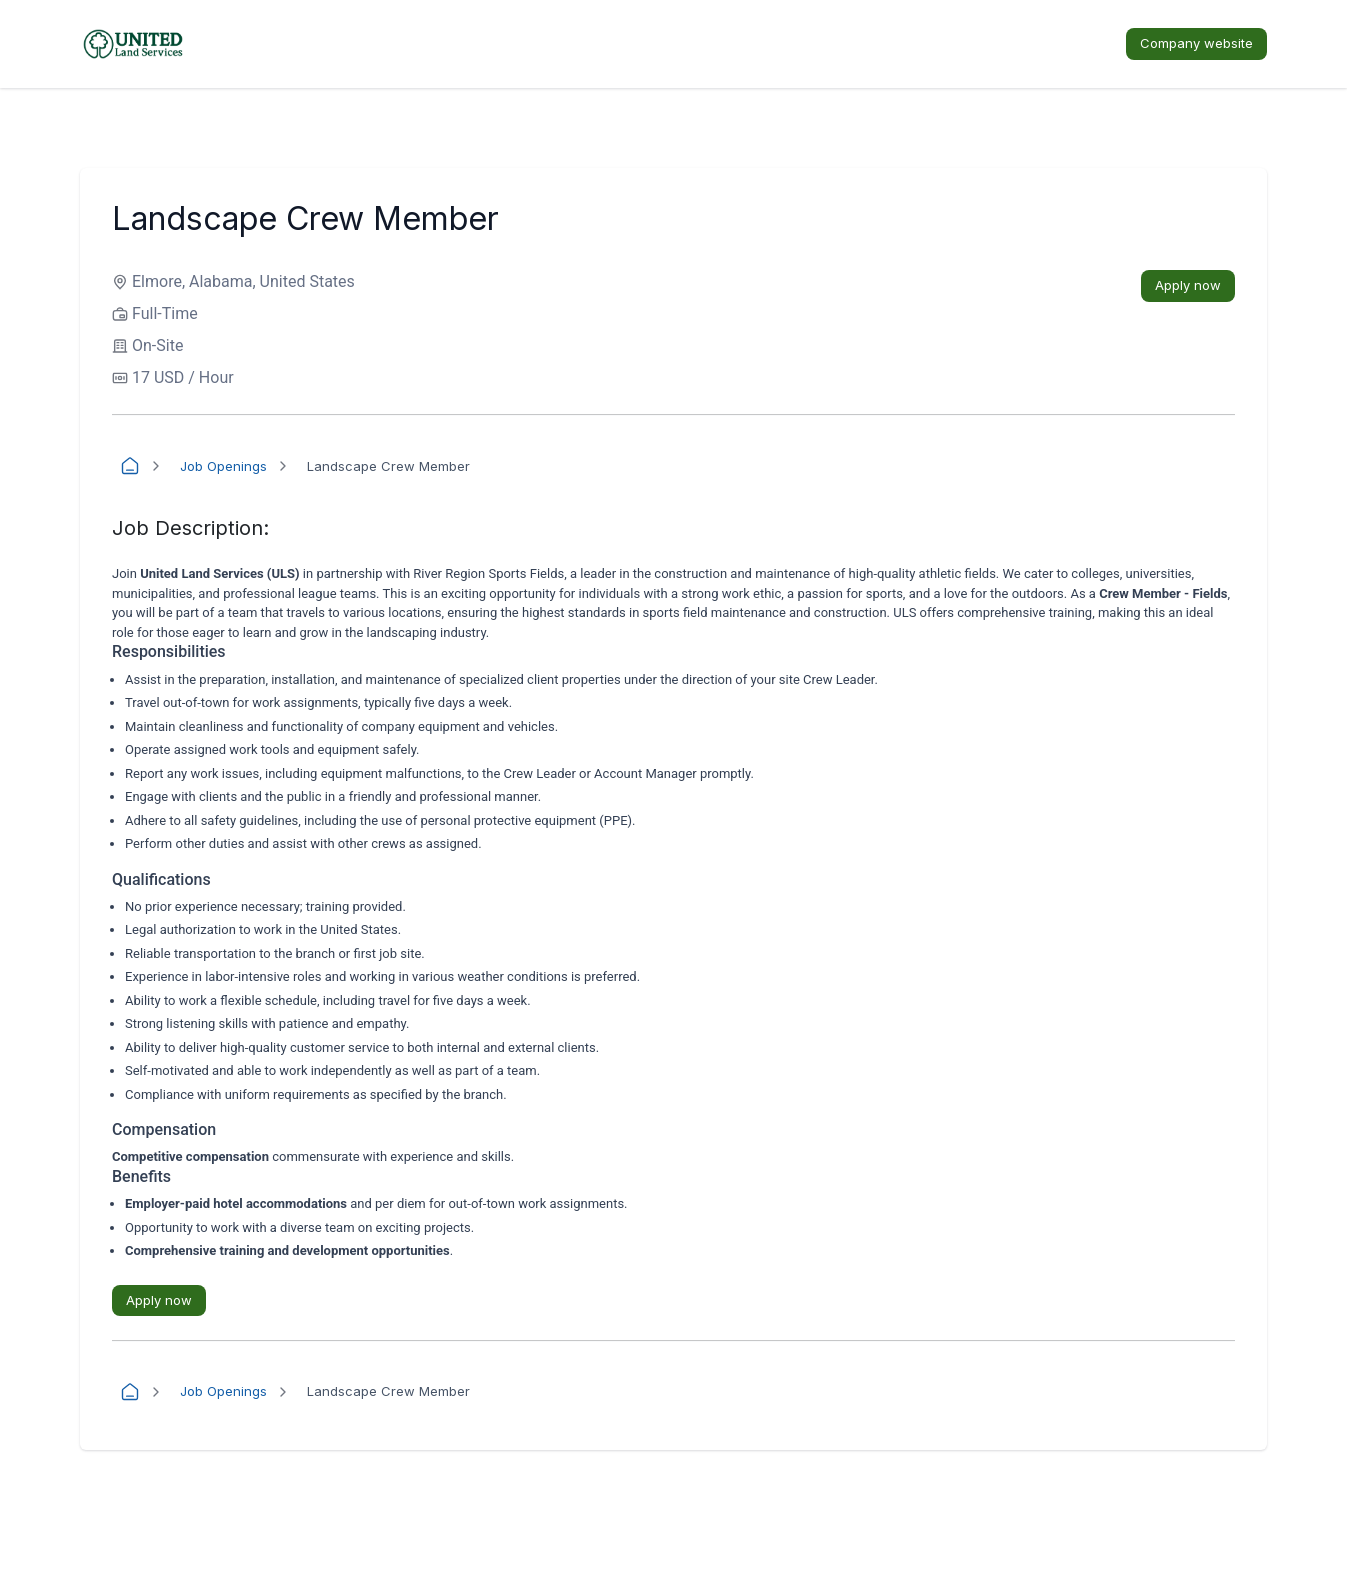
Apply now (1188, 285)
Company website (1196, 43)
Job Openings (223, 466)
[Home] (130, 466)
